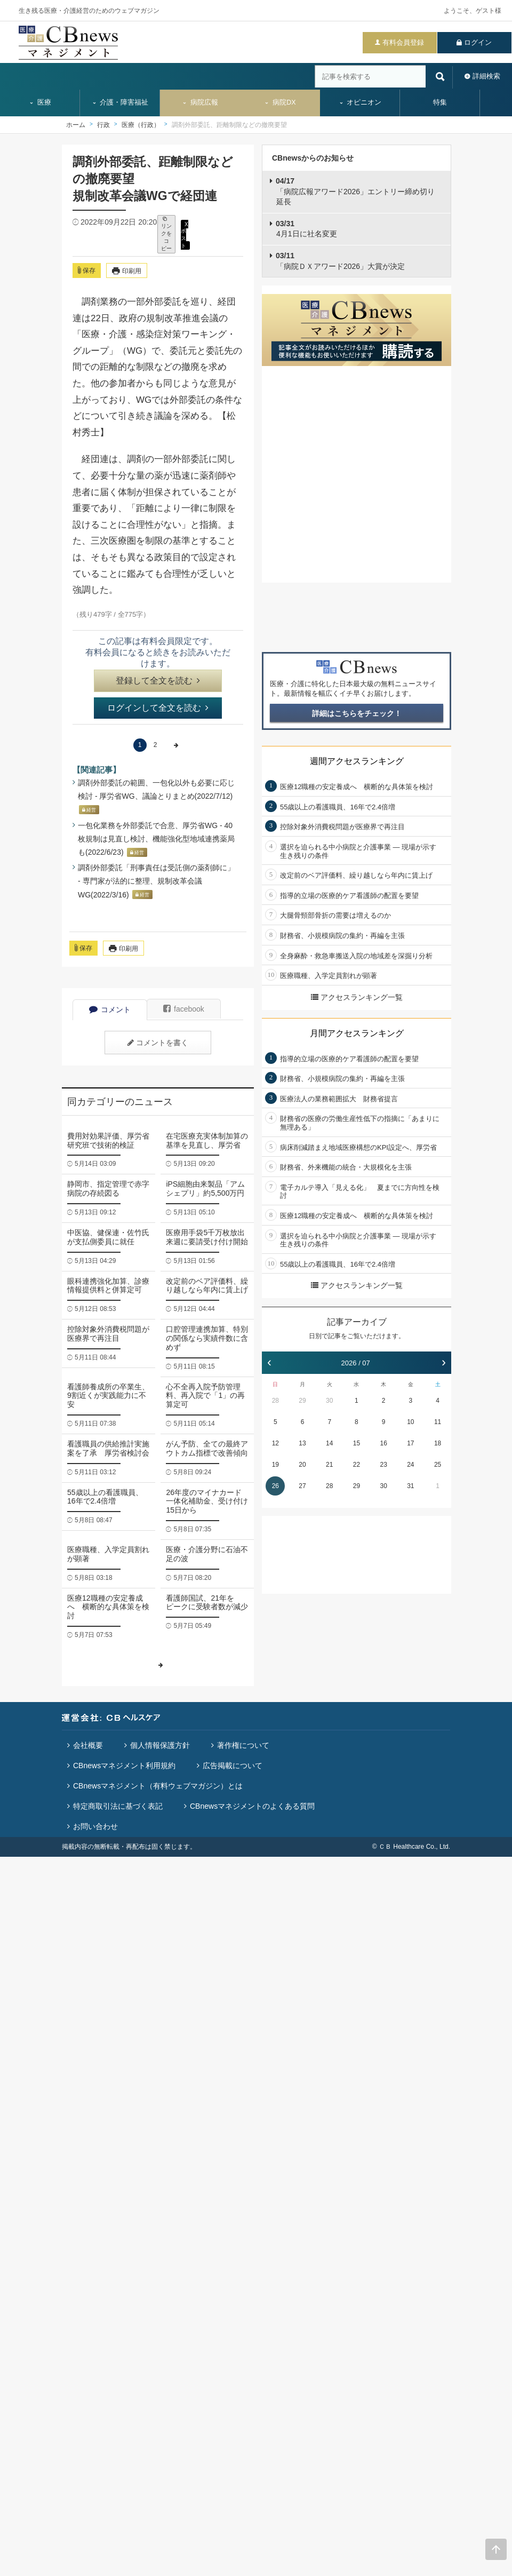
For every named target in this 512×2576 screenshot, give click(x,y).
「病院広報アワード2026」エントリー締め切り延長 (355, 191)
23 (383, 1464)
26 (275, 1486)
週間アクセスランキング (357, 761)
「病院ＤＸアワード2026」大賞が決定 (340, 261)
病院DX (279, 102)
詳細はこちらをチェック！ (357, 713)
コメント (110, 1009)
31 (410, 1486)
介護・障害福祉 (120, 102)
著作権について (243, 1745)
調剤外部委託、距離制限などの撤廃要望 (229, 125)
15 (356, 1443)
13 (302, 1443)
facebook (183, 1009)
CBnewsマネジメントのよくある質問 (252, 1806)
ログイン (478, 42)
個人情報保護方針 (160, 1745)
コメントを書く (157, 1042)
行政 (103, 125)
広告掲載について (232, 1765)
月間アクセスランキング (357, 1033)
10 (410, 1422)
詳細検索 (486, 76)
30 (329, 1400)
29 (302, 1400)
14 (329, 1443)
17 (410, 1443)
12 (275, 1443)
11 (437, 1422)
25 (437, 1464)
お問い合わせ (95, 1826)
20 (302, 1464)
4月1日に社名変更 (306, 228)
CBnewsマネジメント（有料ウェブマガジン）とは (158, 1786)
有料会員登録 (403, 42)
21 (329, 1464)
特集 (440, 102)
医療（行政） (141, 125)
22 (356, 1464)
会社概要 (88, 1745)
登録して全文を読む (158, 680)
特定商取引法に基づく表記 (118, 1806)
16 (383, 1443)
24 (410, 1464)
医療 (40, 102)
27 (302, 1486)
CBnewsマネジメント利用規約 (124, 1765)
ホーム (75, 125)
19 (275, 1464)
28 (275, 1400)
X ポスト (184, 234)
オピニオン (360, 102)
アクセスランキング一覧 (357, 997)
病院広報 (200, 102)
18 (437, 1443)
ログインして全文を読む (158, 707)
